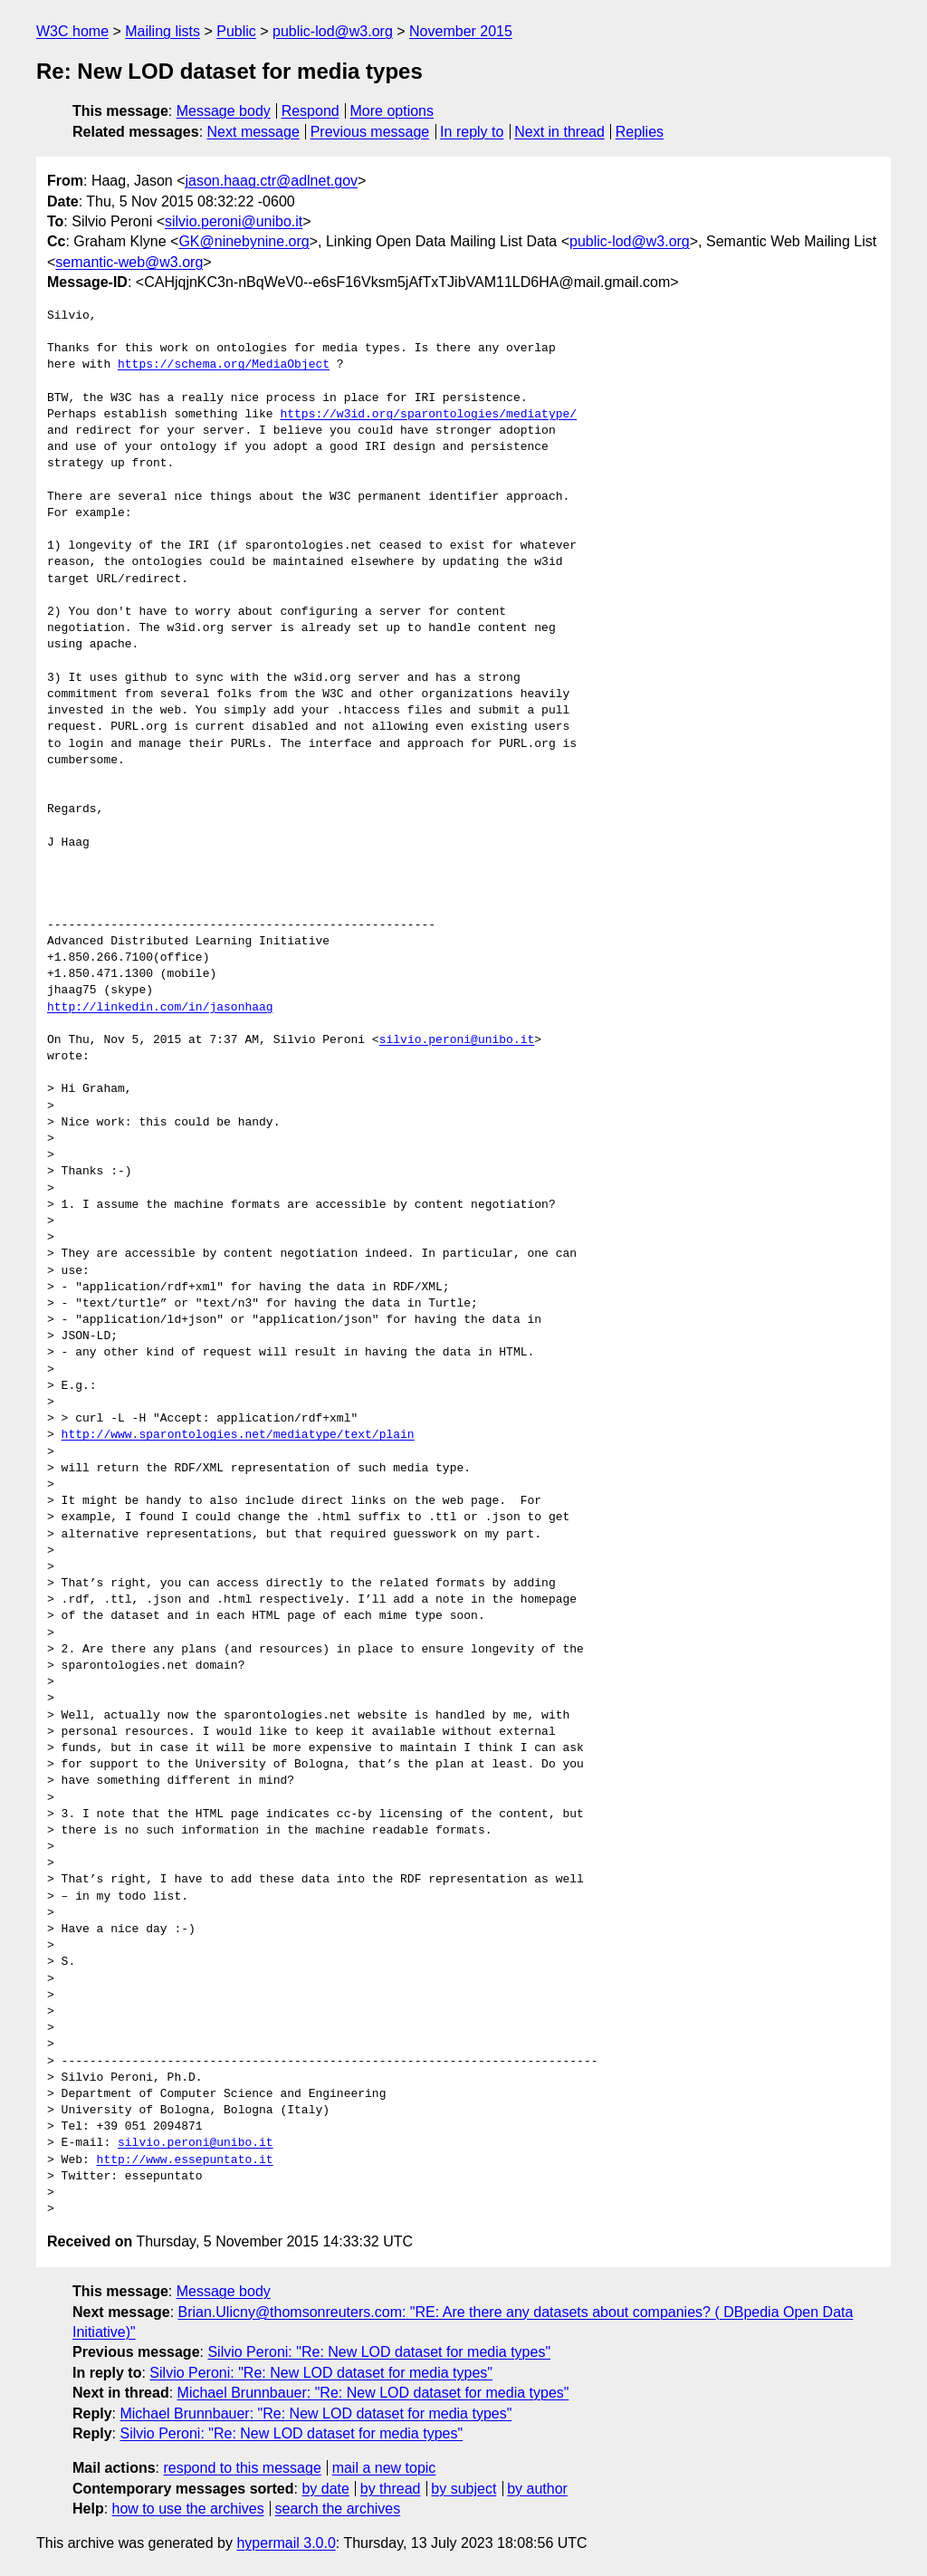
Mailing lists (162, 31)
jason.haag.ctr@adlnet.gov (272, 180)
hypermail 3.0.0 (285, 2543)
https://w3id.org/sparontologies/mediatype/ (428, 415)
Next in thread (559, 131)
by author (537, 2488)
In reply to (471, 131)
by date (325, 2488)
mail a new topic (384, 2467)
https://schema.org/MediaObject (224, 365)
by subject (463, 2488)
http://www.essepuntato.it (185, 2160)
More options (392, 111)
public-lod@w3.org (332, 31)
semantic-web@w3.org (129, 262)
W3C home (72, 31)
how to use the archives (188, 2508)
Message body (224, 111)
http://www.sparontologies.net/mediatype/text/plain (238, 1435)
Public (236, 31)
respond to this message (241, 2467)
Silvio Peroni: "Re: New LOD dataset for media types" (378, 2352)
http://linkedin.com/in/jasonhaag (160, 1008)
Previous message (370, 131)
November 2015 (460, 31)
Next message (253, 131)
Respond (310, 111)
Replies (640, 131)
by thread (390, 2488)
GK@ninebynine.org (243, 241)
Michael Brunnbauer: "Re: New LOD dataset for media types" (373, 2392)
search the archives (338, 2508)
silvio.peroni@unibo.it (233, 221)
